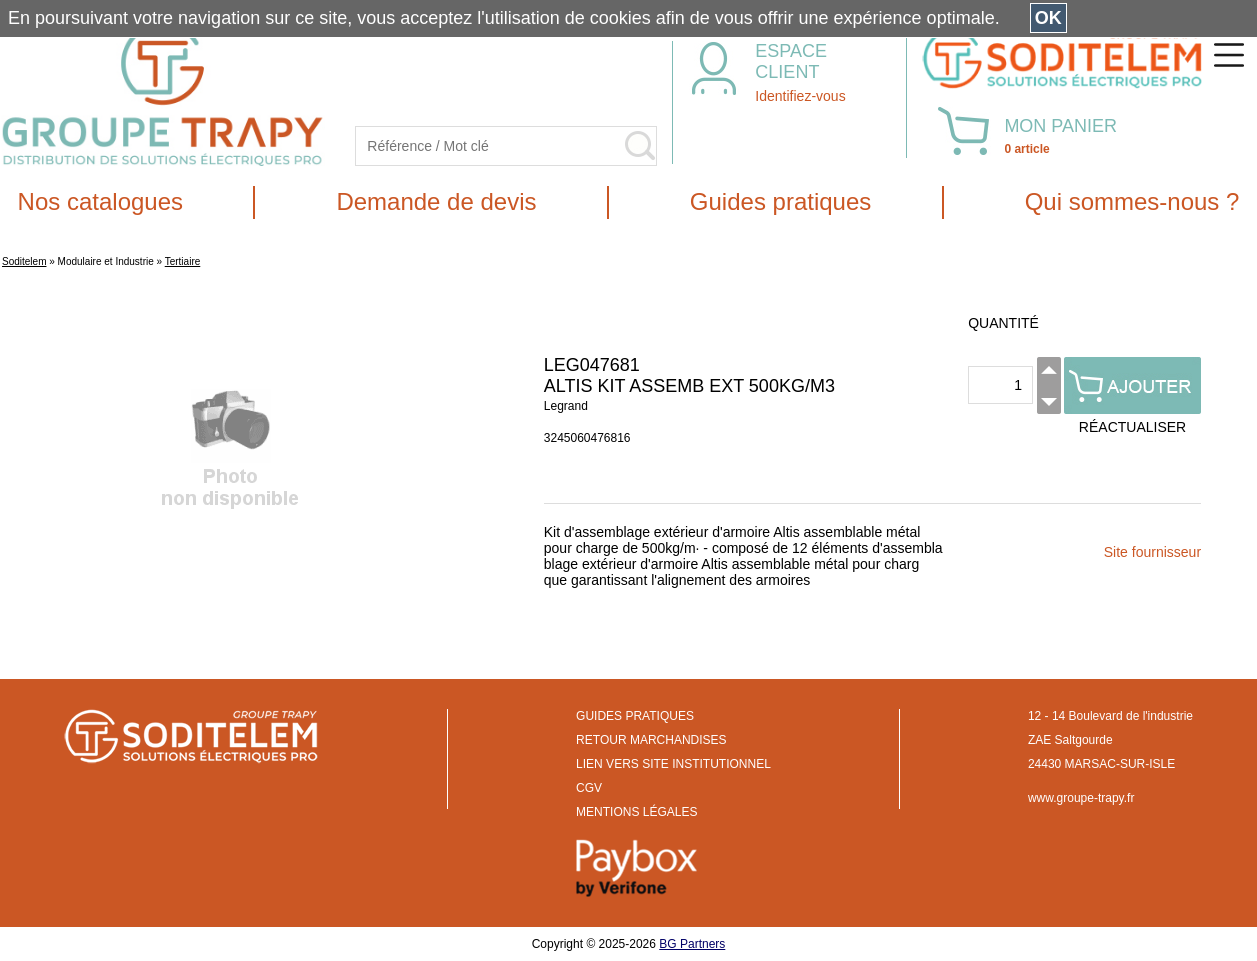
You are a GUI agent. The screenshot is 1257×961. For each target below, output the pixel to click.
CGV (589, 788)
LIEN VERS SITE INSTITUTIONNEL (673, 764)
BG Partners (692, 944)
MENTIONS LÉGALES (636, 812)
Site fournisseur (1152, 552)
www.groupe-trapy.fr (1081, 798)
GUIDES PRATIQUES (635, 716)
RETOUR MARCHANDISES (651, 740)
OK (1048, 18)
